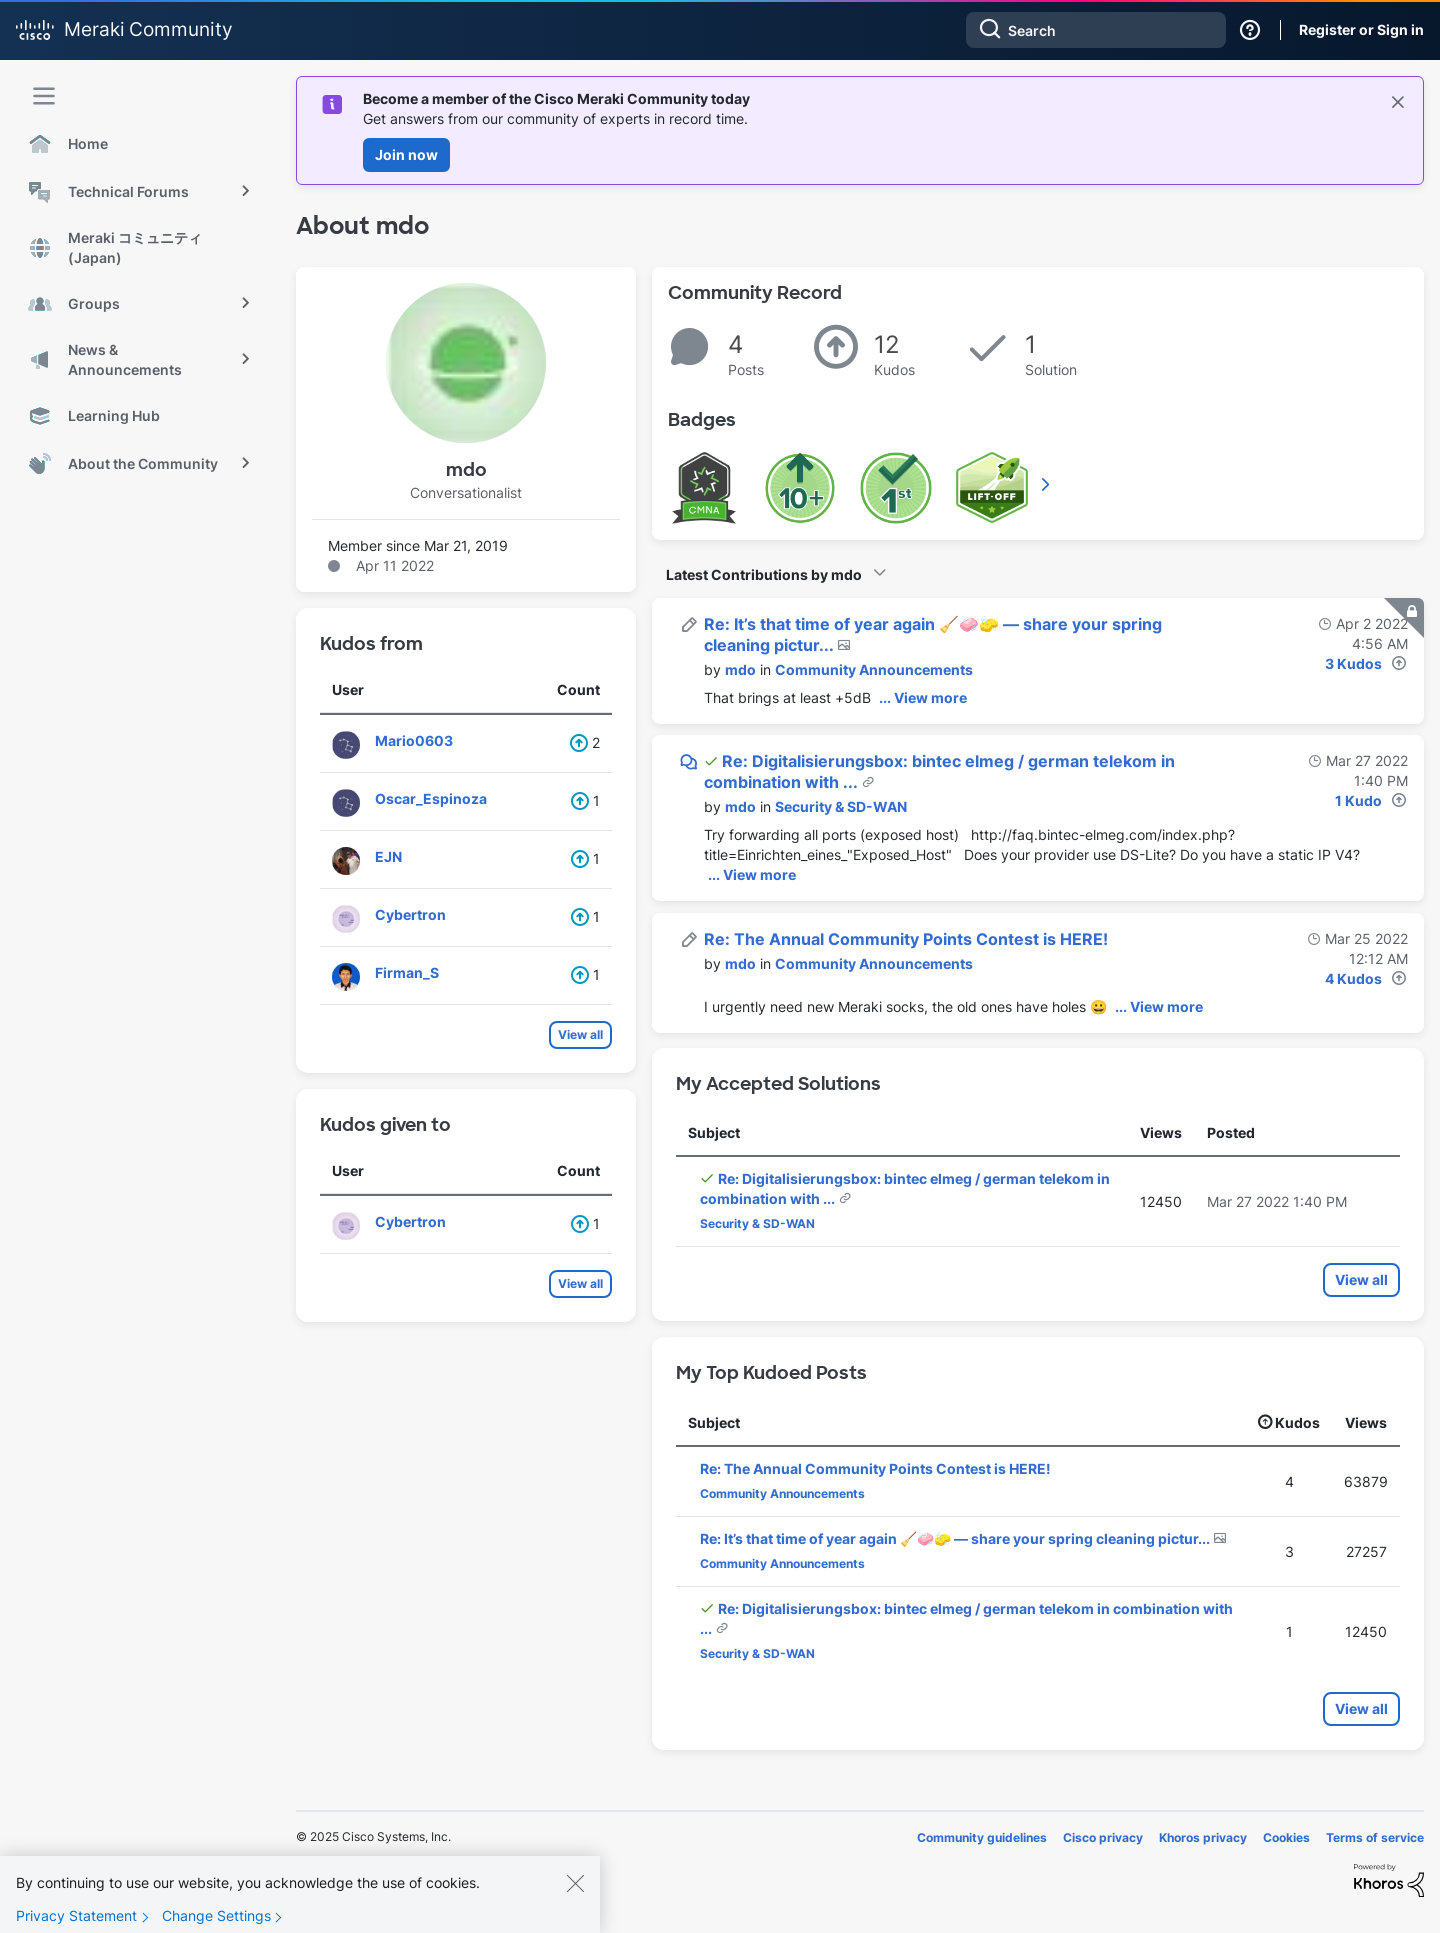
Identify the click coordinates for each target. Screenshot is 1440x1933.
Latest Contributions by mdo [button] (764, 574)
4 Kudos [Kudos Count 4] (1353, 978)
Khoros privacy (1203, 1837)
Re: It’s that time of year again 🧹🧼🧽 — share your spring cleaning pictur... (956, 1538)
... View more (923, 697)
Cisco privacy (1103, 1837)
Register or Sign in (1361, 29)
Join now (406, 154)
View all (580, 1034)
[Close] (575, 1901)
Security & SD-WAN (841, 806)
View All (1047, 484)
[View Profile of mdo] (740, 669)
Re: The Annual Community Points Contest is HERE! (906, 939)
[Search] (1096, 30)
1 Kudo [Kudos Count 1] (1358, 800)
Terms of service (1375, 1837)
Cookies (1286, 1837)
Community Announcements (874, 669)
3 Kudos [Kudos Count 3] (1353, 663)
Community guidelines (982, 1837)
